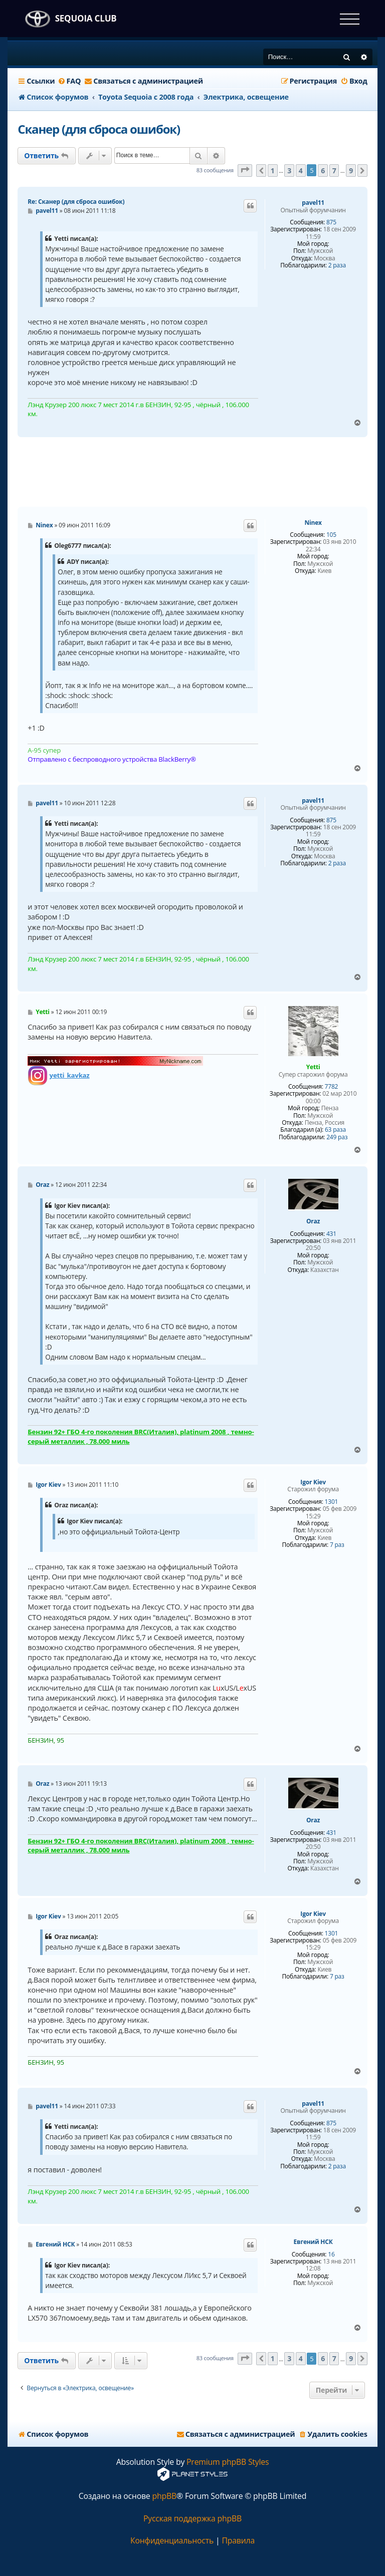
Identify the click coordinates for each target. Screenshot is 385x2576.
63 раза (335, 1129)
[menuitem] (69, 81)
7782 (331, 1086)
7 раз (337, 1544)
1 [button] (273, 170)
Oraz (313, 1221)
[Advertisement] (200, 472)
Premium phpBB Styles (227, 2462)
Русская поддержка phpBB (192, 2518)
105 (331, 534)
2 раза (337, 265)
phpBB (164, 2496)
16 (331, 2254)
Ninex (312, 522)
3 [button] (289, 170)
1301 (331, 1501)
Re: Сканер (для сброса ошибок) (76, 201)
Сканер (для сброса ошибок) (99, 129)
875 (331, 222)
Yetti (313, 1067)
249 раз (336, 1137)
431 (331, 1233)
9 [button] (351, 170)
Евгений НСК (313, 2241)
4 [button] (301, 170)
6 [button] (323, 170)
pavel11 (313, 202)
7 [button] (334, 170)
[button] (245, 170)
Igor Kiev (313, 1482)
